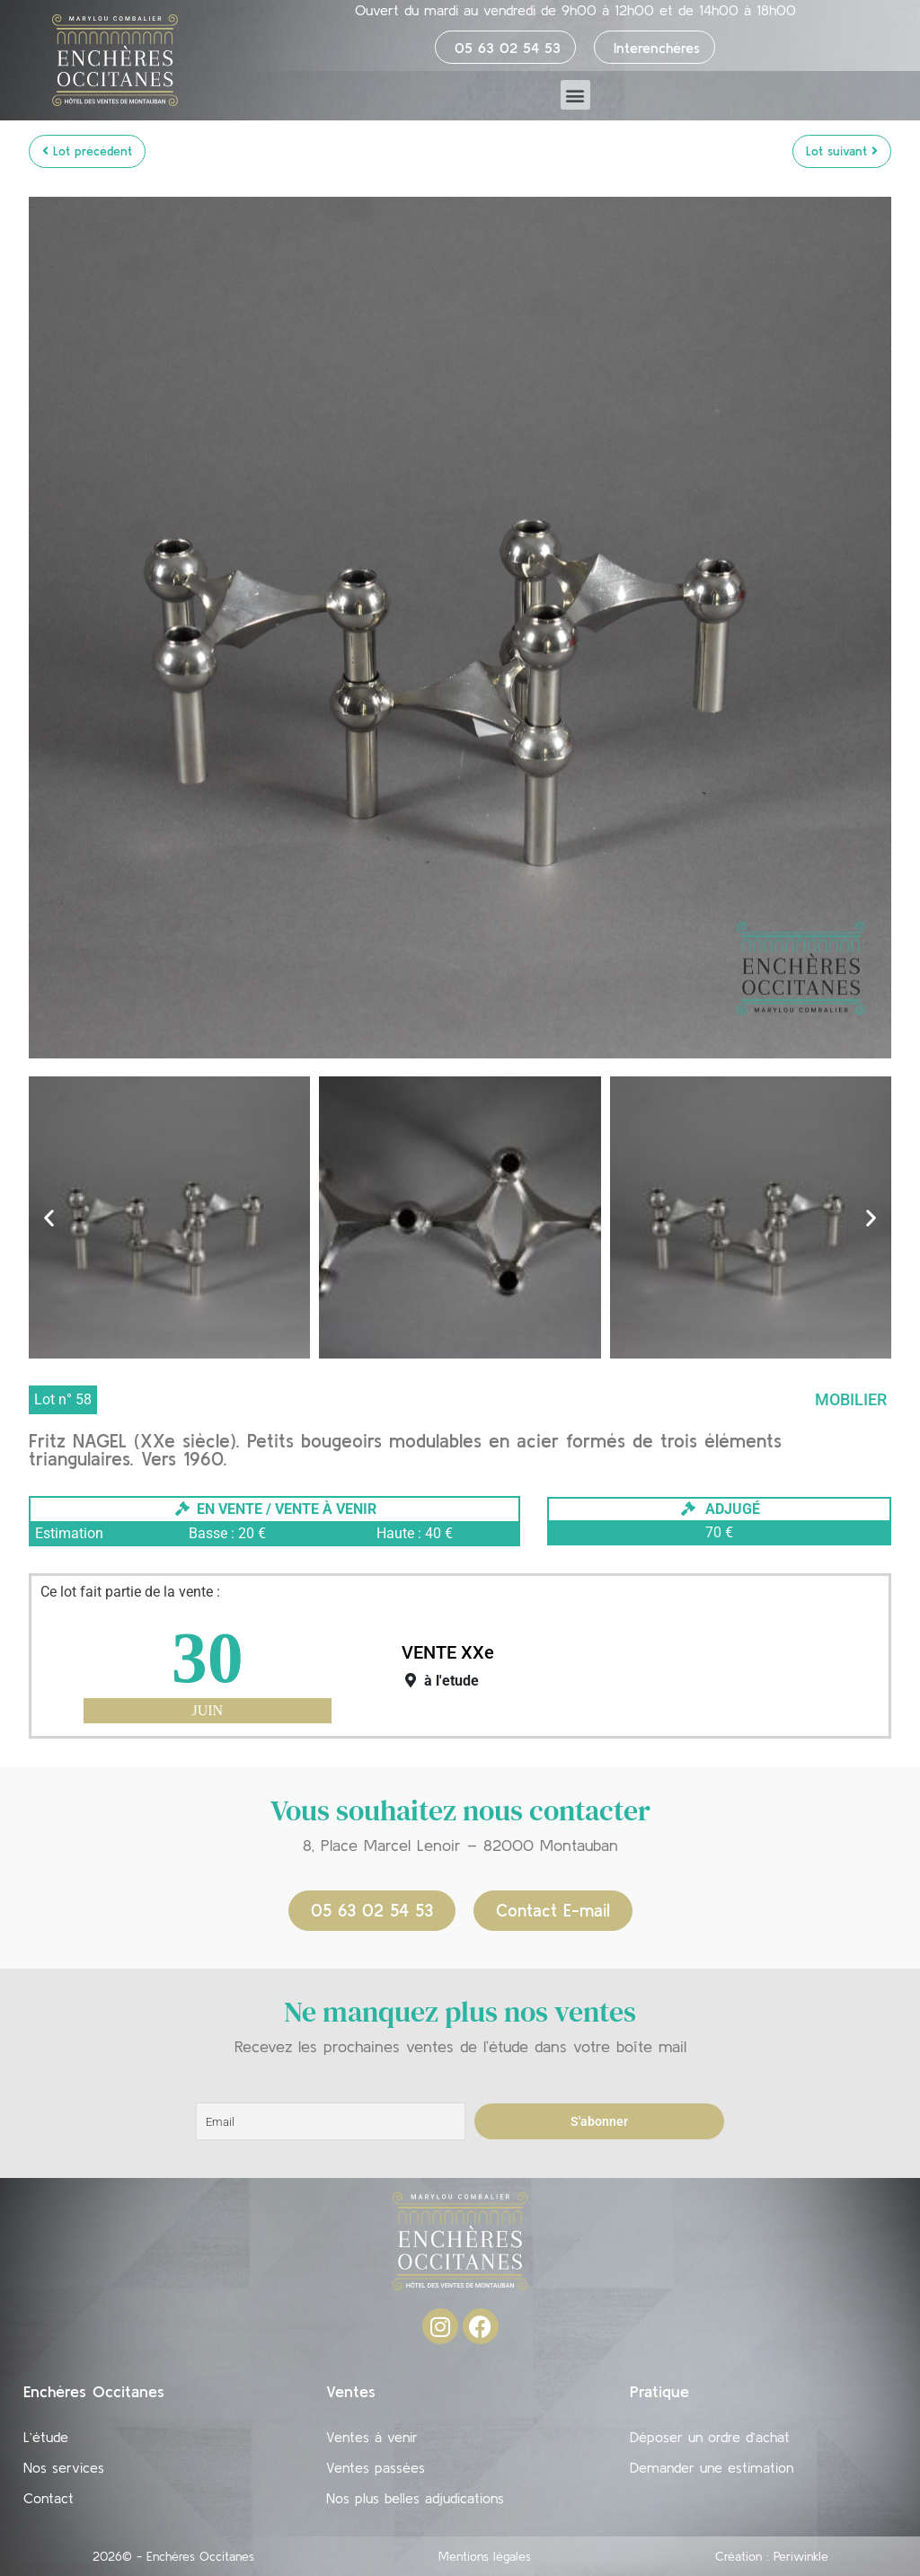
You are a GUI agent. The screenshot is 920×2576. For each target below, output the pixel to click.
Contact (48, 2498)
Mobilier (851, 1399)
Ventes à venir (372, 2437)
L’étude (45, 2437)
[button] (575, 95)
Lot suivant (842, 151)
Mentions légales (484, 2556)
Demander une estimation (711, 2467)
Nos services (63, 2467)
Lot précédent (87, 151)
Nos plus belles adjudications (415, 2498)
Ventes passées (375, 2467)
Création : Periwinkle (771, 2556)
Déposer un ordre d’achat (710, 2437)
